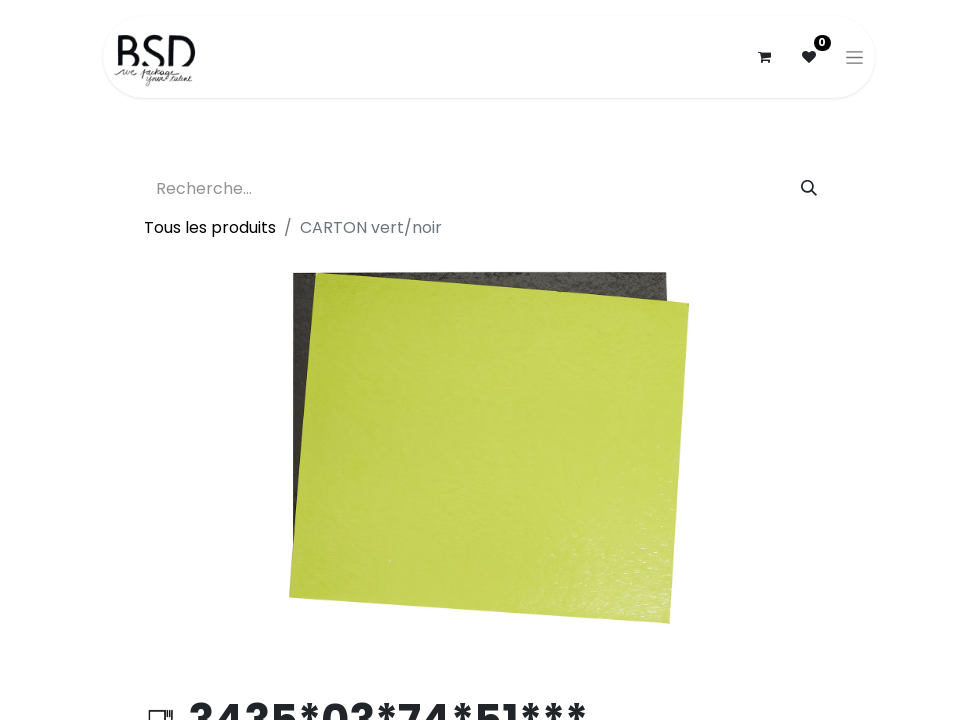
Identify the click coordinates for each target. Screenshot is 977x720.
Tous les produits (210, 227)
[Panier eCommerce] (765, 57)
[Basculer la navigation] (854, 57)
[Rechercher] (809, 189)
